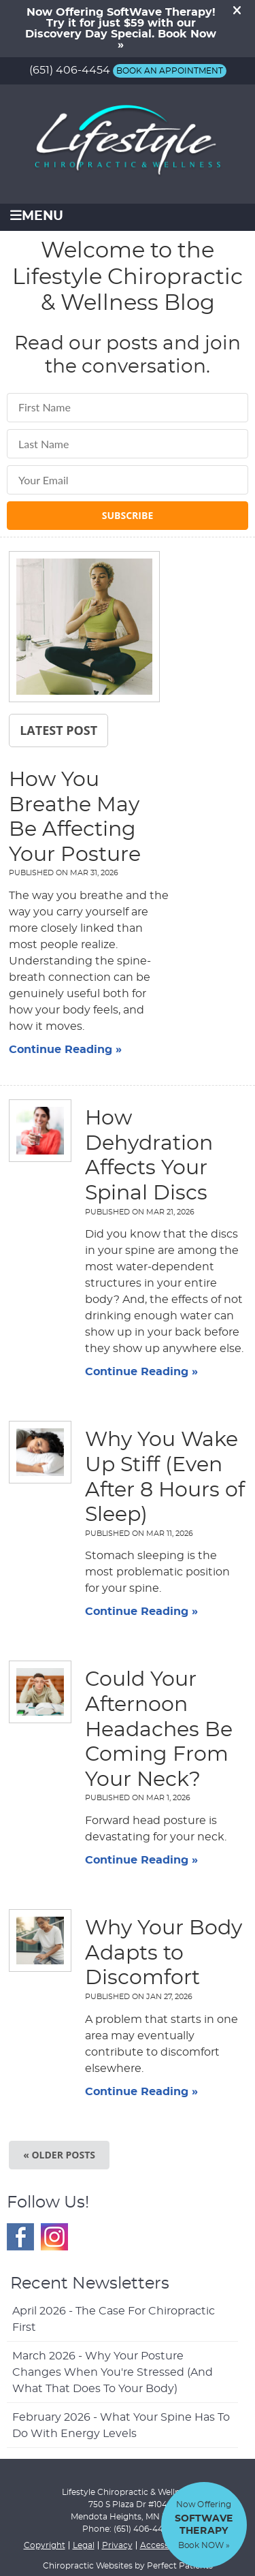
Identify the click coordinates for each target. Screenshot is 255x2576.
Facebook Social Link (20, 2236)
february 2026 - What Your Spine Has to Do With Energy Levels (121, 2425)
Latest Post (58, 730)
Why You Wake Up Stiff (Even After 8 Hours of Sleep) (165, 1477)
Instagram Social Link (54, 2236)
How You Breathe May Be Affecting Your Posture (75, 817)
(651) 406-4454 (69, 70)
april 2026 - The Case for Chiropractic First (113, 2319)
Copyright (44, 2545)
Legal (84, 2545)
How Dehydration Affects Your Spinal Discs (149, 1156)
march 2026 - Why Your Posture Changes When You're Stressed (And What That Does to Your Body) (112, 2372)
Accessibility (165, 2545)
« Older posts (59, 2154)
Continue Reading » (65, 1049)
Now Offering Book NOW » (204, 2524)
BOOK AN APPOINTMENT (169, 71)
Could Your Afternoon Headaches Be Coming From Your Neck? (159, 1729)
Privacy (117, 2545)
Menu (36, 215)
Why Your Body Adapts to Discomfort (163, 1953)
